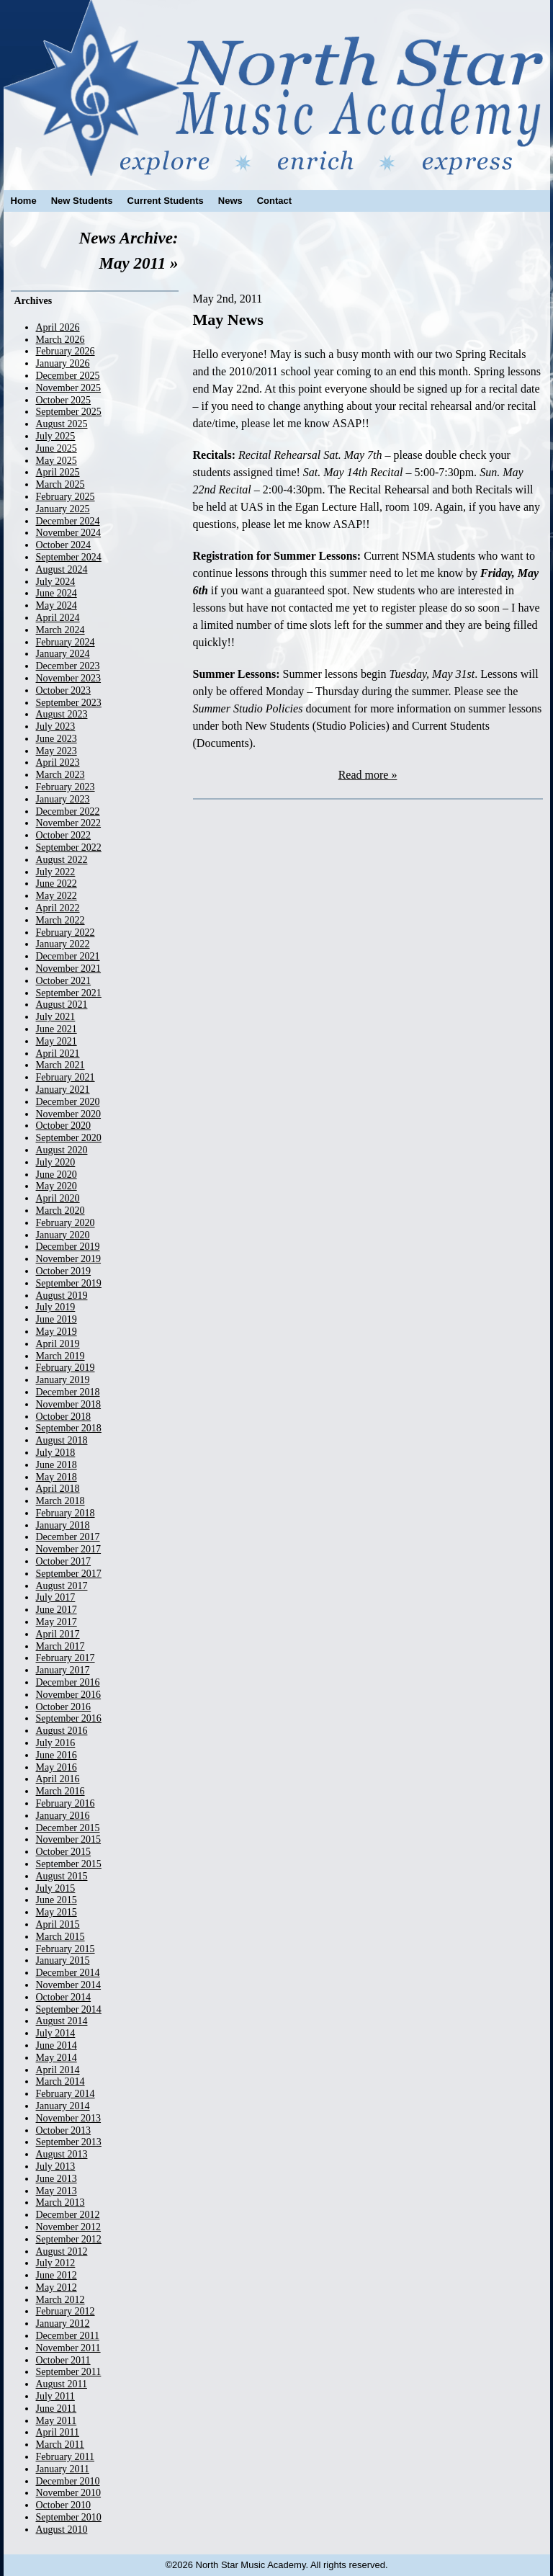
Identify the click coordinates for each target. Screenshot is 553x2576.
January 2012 (63, 2323)
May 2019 (56, 1331)
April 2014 (58, 2070)
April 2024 (58, 617)
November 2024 (69, 532)
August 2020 (62, 1150)
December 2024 (68, 521)
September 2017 (69, 1573)
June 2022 (56, 883)
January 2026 (63, 363)
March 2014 (60, 2081)
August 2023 (62, 714)
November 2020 (69, 1114)
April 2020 (58, 1198)
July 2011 (55, 2396)
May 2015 (56, 1912)
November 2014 (69, 1985)
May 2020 (56, 1186)
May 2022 (56, 895)
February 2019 (65, 1367)
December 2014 (68, 1972)
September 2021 (69, 993)
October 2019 (63, 1271)
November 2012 (69, 2227)
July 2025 (56, 436)
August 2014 (62, 2021)
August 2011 (61, 2384)
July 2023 (56, 726)
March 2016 (60, 1791)
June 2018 (56, 1464)
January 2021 (63, 1089)
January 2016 (63, 1815)
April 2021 (58, 1053)
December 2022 (68, 811)
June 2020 (56, 1174)
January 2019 (63, 1379)
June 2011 (56, 2408)
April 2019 (58, 1343)
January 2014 (63, 2106)
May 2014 (56, 2057)
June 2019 (56, 1319)
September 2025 (69, 411)
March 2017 (60, 1646)
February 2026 (65, 351)
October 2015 (63, 1851)
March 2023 (60, 774)
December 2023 (68, 666)
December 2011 (68, 2335)
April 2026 (58, 327)
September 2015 (69, 1864)
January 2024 (63, 653)
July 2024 (56, 581)
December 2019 (68, 1246)
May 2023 (56, 751)
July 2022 (56, 872)
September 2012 (69, 2239)
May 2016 (56, 1767)
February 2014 (65, 2093)
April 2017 (58, 1634)
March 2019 (60, 1356)
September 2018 (69, 1428)
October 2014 (63, 1997)
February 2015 (65, 1949)
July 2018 (56, 1452)
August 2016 (62, 1730)
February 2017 (65, 1658)
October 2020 (63, 1125)
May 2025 (56, 460)
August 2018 (62, 1440)
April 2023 (58, 762)
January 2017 (63, 1670)
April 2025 (58, 472)
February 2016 (65, 1803)
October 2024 (63, 545)
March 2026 (60, 339)
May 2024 (56, 605)
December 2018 (68, 1392)
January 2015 (63, 1960)
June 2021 (56, 1029)
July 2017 (56, 1597)
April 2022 (58, 908)
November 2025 (69, 388)
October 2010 (63, 2505)
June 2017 (56, 1609)
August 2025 (62, 424)
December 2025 (68, 375)
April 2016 (58, 1779)
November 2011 (68, 2348)
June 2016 (56, 1755)
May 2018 (56, 1477)
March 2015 (60, 1936)
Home (24, 200)
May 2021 (56, 1041)
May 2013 (56, 2191)
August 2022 (62, 859)
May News (228, 319)
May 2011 (56, 2420)
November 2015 (69, 1839)
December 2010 (68, 2481)
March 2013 (60, 2202)
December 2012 (68, 2214)
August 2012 (62, 2251)
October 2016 (63, 1706)
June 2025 (56, 448)
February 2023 (65, 787)
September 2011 (69, 2371)
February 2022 (65, 932)
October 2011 (63, 2360)
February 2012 (65, 2311)
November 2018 (69, 1404)
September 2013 (69, 2142)
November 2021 (69, 968)
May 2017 (56, 1621)
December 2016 (68, 1682)
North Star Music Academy (277, 88)
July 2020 (56, 1162)
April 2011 (58, 2432)
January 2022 (63, 944)
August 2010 (62, 2529)
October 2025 (63, 400)
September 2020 (69, 1137)
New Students (82, 200)
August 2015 (62, 1876)
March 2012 (60, 2299)
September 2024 (69, 557)
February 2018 (65, 1513)
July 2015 (56, 1888)
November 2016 (69, 1694)
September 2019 (69, 1283)
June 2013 (56, 2178)
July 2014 (56, 2033)
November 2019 (69, 1258)
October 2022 (63, 835)
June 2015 (56, 1900)
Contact (274, 200)
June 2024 (56, 593)
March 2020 (60, 1210)
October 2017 (63, 1561)
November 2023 (69, 678)
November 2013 (69, 2118)
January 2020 (63, 1235)
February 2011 (65, 2456)
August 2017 (62, 1585)
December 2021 (68, 956)
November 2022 (69, 823)
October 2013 (63, 2130)
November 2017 (69, 1549)
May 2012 (56, 2287)
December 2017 (68, 1536)
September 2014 (69, 2009)
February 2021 (65, 1077)
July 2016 (56, 1743)
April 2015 (58, 1924)
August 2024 (62, 569)
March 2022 (60, 920)
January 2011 (63, 2469)
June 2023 (56, 738)
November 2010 (69, 2492)
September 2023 (69, 702)
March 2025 (60, 484)
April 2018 (58, 1488)
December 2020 (68, 1101)
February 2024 (65, 642)
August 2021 (62, 1004)
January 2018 (63, 1525)
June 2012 (56, 2275)
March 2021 (60, 1065)
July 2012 (56, 2263)
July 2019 (56, 1307)
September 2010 (69, 2517)
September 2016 (69, 1718)
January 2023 (63, 799)
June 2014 (56, 2045)
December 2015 (68, 1828)
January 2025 (63, 509)
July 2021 (56, 1016)
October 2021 (63, 980)
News (230, 200)
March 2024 (60, 630)
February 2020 (65, 1222)
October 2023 (63, 690)
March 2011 (60, 2444)
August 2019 (62, 1295)
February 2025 (65, 496)
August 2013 (62, 2154)
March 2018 (60, 1500)
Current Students (165, 200)
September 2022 (69, 847)
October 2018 (63, 1416)
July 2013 (56, 2166)
